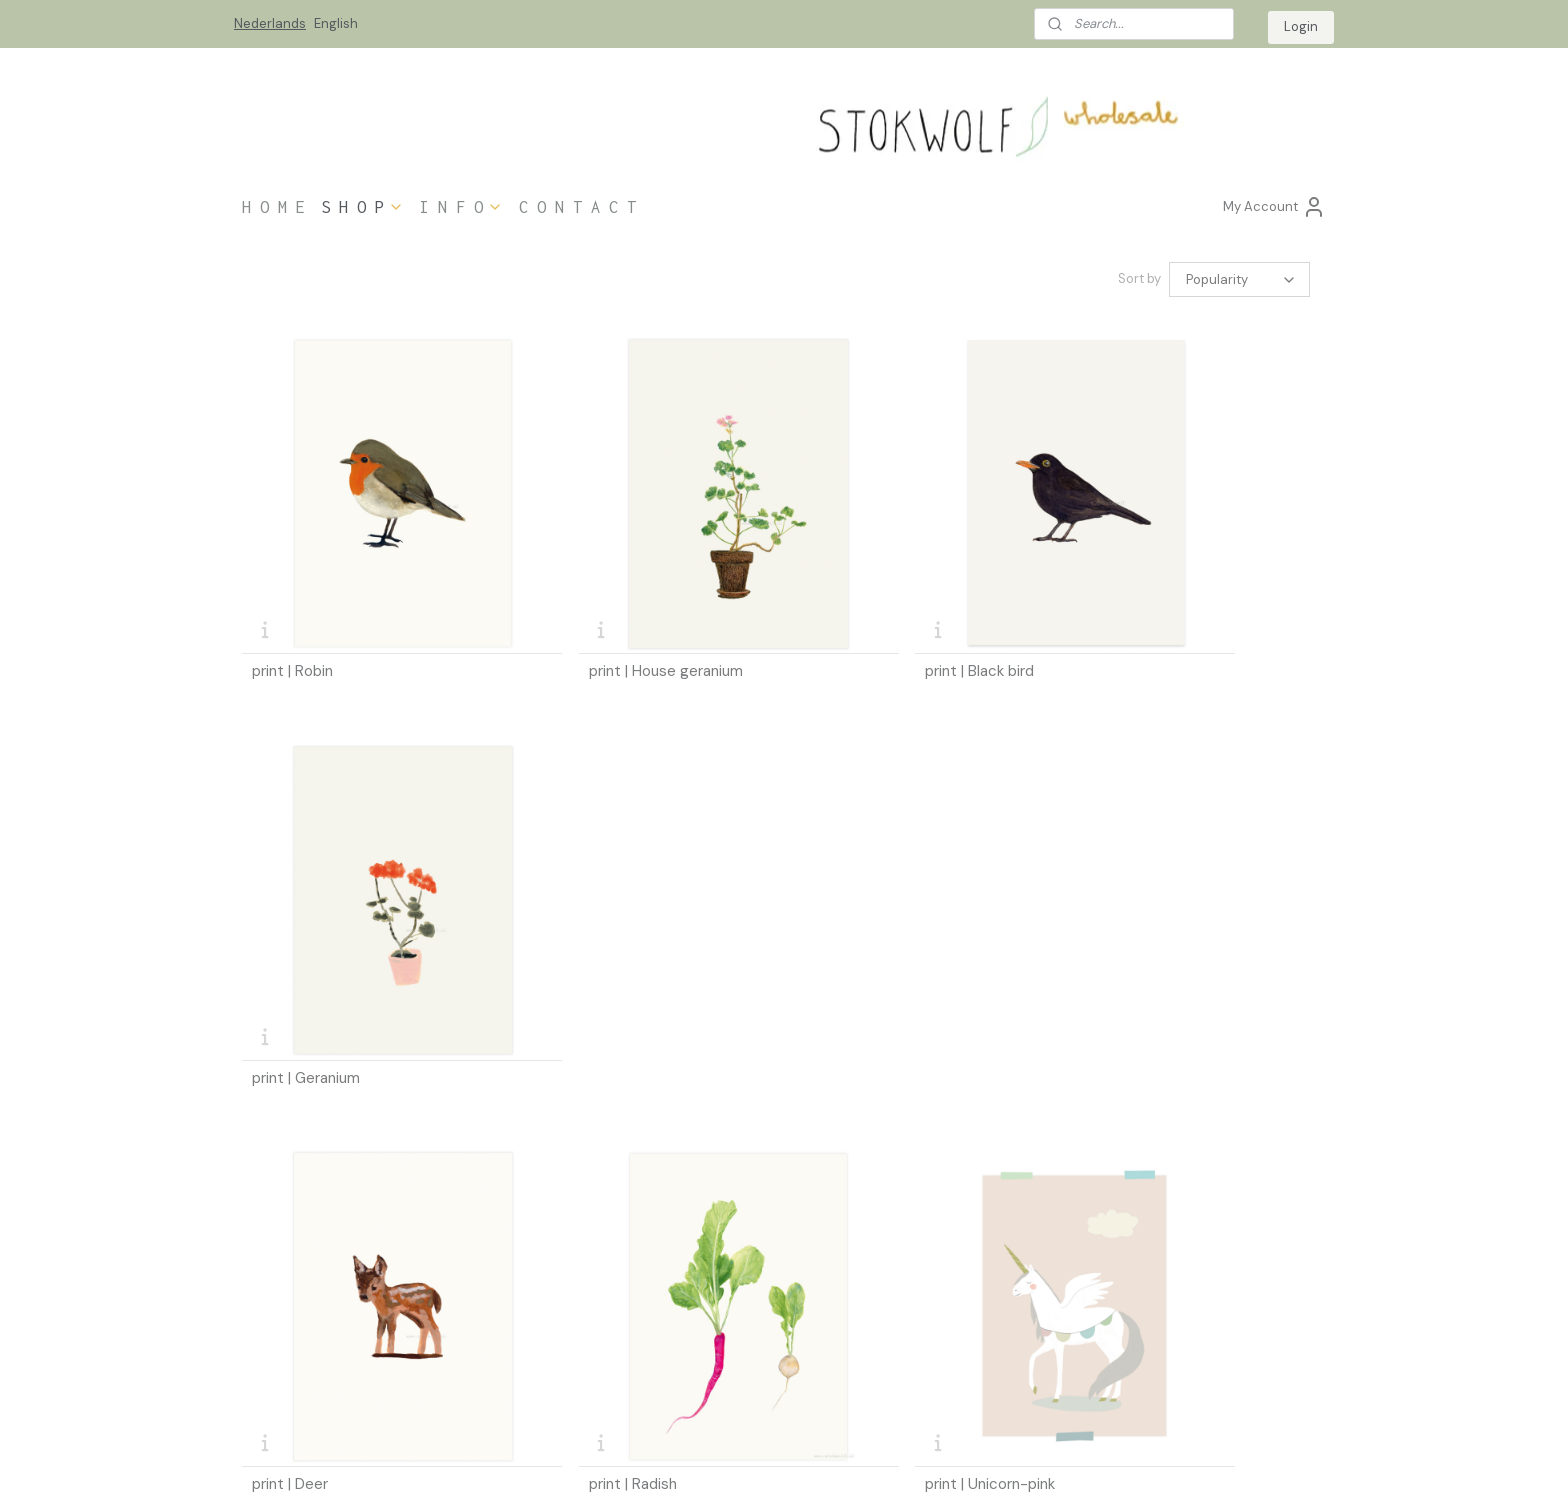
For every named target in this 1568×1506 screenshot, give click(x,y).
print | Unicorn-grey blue (1160, 955)
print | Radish (571, 955)
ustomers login (731, 1297)
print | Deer (290, 955)
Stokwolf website (950, 1316)
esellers (489, 1292)
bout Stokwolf (508, 1331)
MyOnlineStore (1018, 1469)
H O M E (273, 207)
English (336, 23)
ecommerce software (853, 1469)
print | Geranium (1131, 610)
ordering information (301, 1297)
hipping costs (286, 1316)
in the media (497, 1312)
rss (783, 1469)
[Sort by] (1239, 279)
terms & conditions (296, 1336)
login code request (735, 1336)
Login (1301, 26)
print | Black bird (856, 610)
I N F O (461, 207)
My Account (1274, 207)
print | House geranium (604, 610)
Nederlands (270, 23)
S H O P (362, 207)
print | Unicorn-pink (867, 955)
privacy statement (295, 1355)
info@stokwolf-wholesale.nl (1199, 1374)
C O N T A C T (577, 207)
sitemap (744, 1469)
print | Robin (292, 610)
